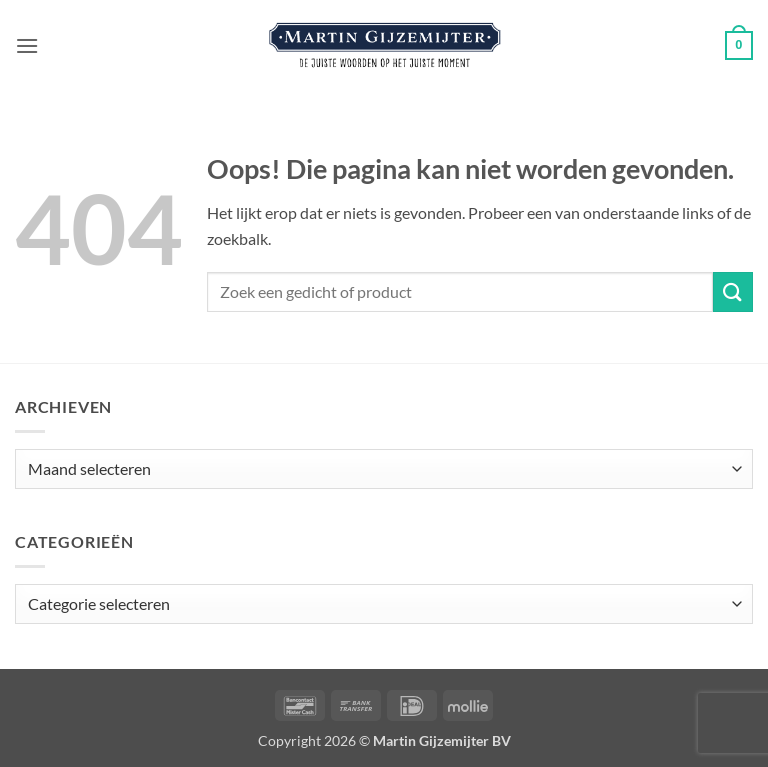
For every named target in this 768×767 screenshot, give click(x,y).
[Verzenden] (733, 291)
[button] (27, 45)
